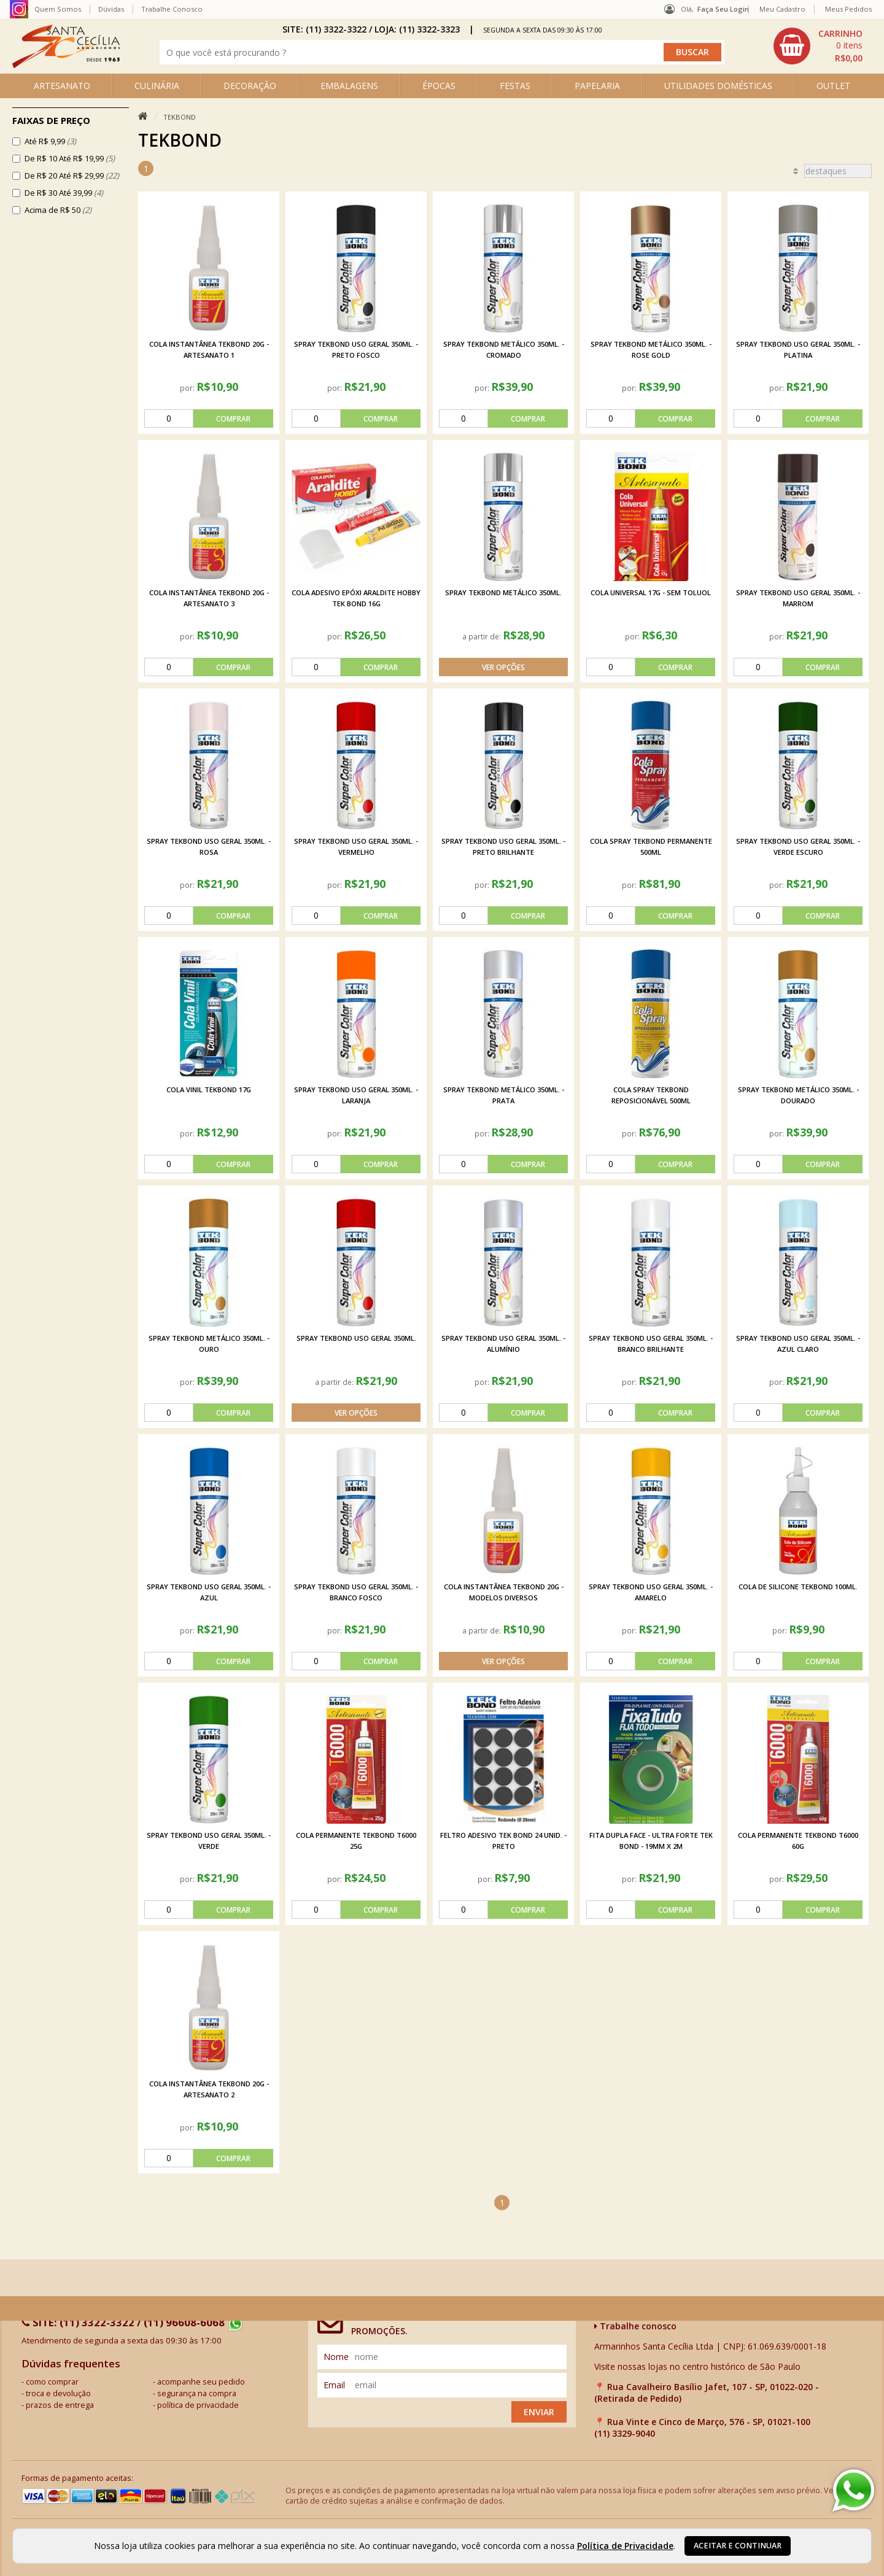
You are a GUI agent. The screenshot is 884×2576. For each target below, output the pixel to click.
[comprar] (208, 418)
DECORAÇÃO (249, 85)
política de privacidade (198, 2405)
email (334, 2385)
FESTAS (515, 85)
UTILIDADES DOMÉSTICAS (718, 85)
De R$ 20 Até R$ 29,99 (72, 175)
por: (188, 388)
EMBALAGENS (349, 85)
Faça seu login (723, 8)
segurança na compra (196, 2393)
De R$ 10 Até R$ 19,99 (70, 158)
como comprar (52, 2382)
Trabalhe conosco (635, 2326)
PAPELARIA (597, 85)
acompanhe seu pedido (201, 2382)
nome (336, 2356)
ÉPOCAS (439, 85)
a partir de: (482, 636)
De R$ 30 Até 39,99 (64, 192)
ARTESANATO (62, 85)
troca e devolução (58, 2393)
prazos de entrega (60, 2405)
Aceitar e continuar (737, 2545)
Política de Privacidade (625, 2545)
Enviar (539, 2412)
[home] (66, 65)
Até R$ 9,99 (50, 141)
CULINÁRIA (156, 85)
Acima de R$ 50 (58, 209)
